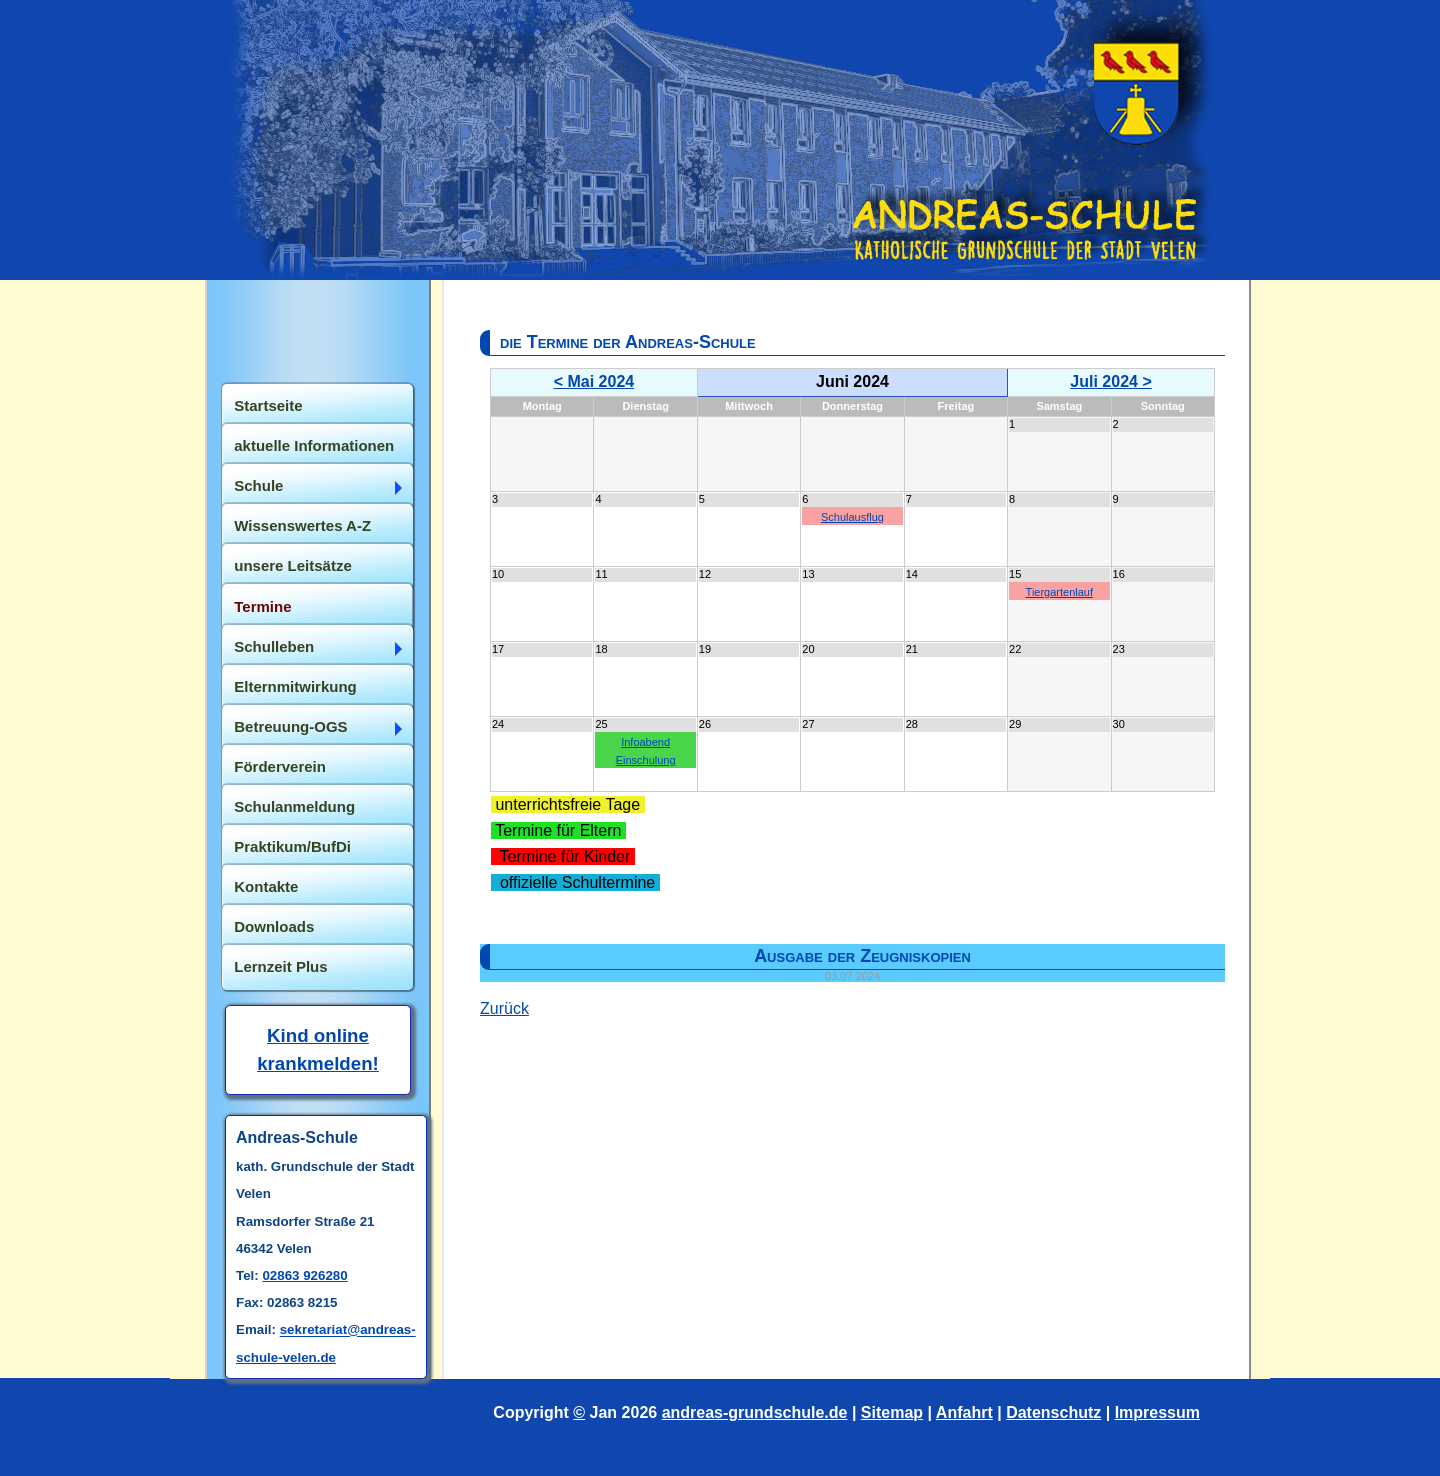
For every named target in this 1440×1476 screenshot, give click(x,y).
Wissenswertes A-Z (302, 525)
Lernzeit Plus (280, 966)
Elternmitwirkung (295, 686)
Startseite (268, 405)
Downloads (274, 926)
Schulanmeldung (294, 806)
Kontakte (266, 886)
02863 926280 (304, 1275)
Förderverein (280, 766)
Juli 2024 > (1110, 381)
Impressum (1157, 1412)
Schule (258, 485)
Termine (262, 606)
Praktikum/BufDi (292, 846)
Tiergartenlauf (1059, 592)
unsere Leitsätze (293, 565)
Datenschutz (1053, 1412)
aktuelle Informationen (314, 445)
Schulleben (274, 646)
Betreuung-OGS (290, 726)
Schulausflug (852, 517)
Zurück (504, 1008)
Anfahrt (964, 1412)
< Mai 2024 (594, 381)
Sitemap (892, 1412)
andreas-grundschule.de (755, 1412)
